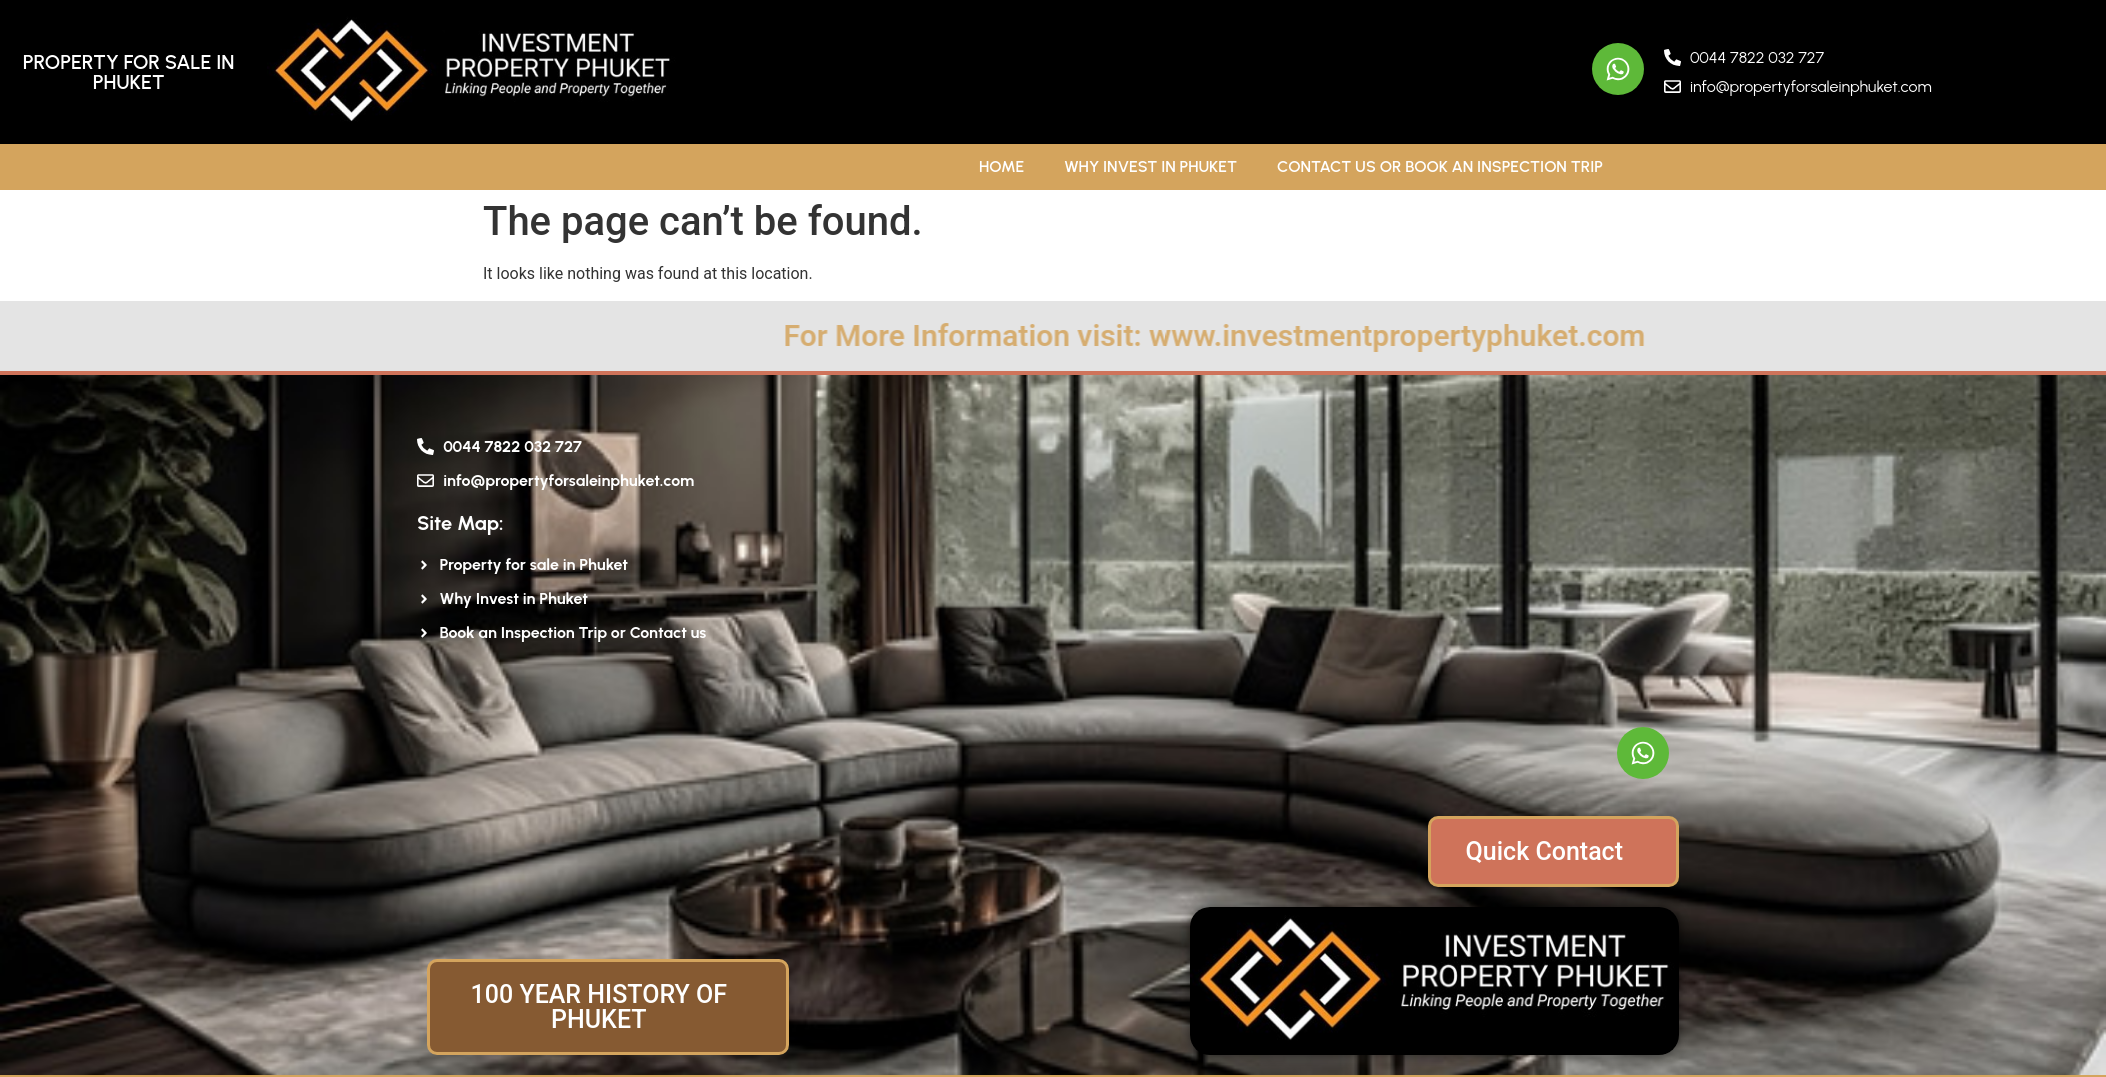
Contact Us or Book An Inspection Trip (1440, 166)
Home (1001, 166)
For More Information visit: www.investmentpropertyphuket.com (1368, 335)
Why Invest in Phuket (1150, 166)
